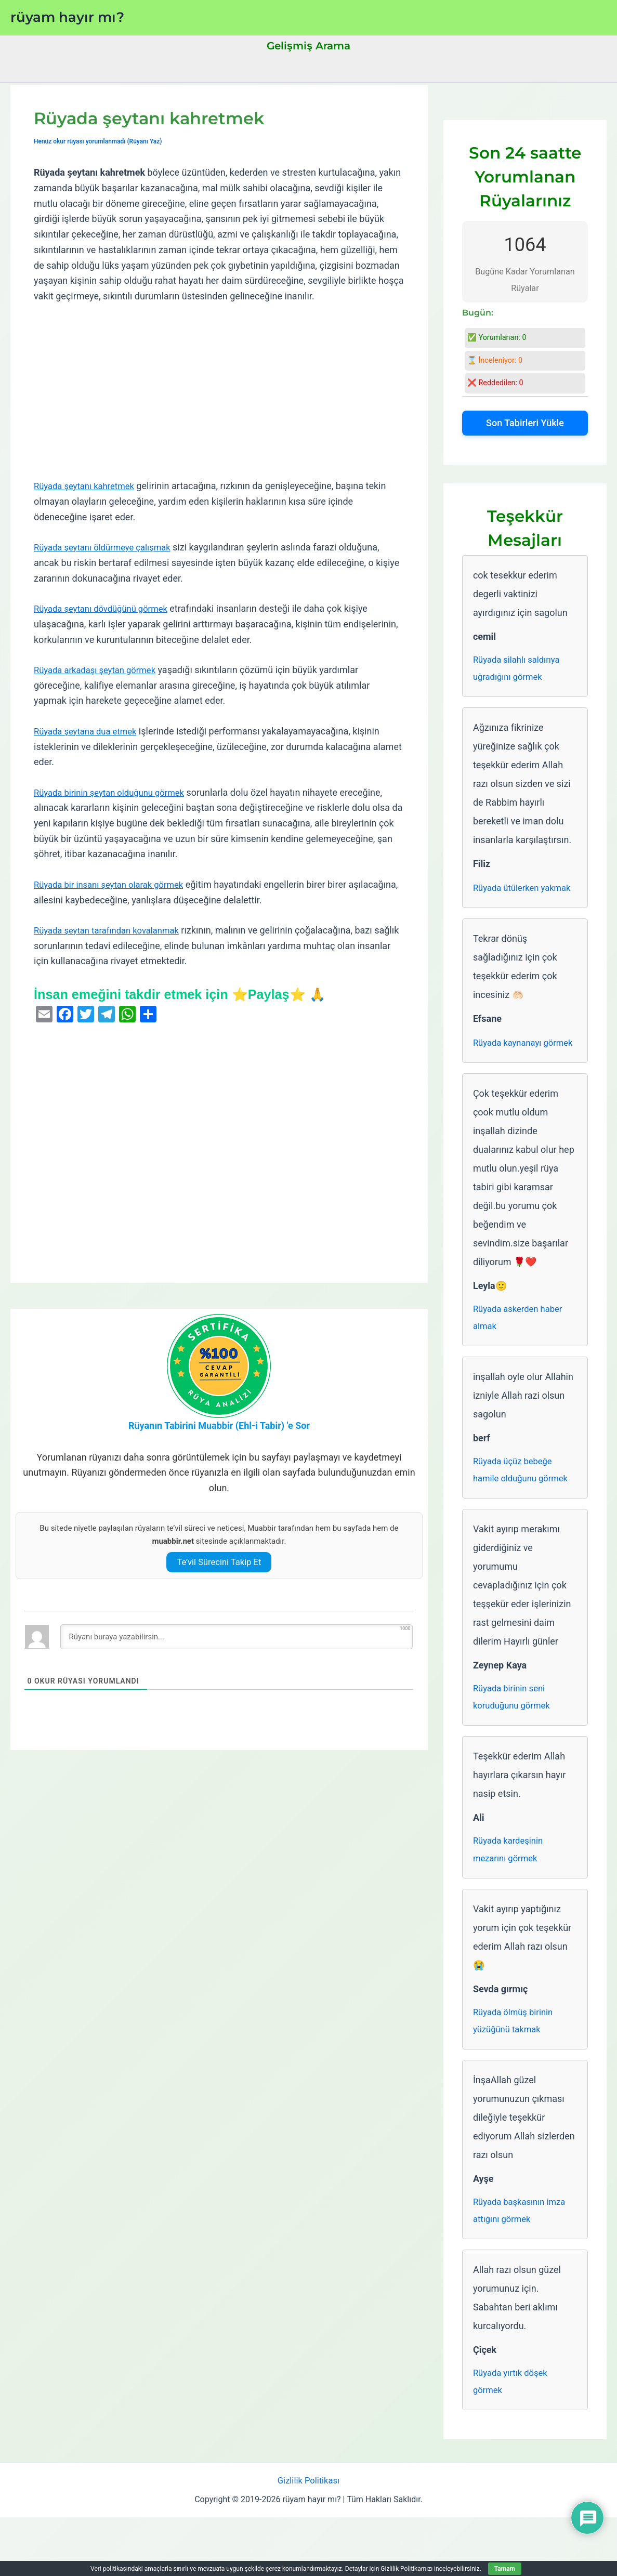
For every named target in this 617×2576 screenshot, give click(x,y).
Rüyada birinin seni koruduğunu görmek (515, 1743)
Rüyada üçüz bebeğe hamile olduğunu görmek (524, 1514)
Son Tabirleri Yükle (525, 422)
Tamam (504, 2568)
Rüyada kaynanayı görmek (510, 1073)
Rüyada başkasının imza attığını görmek (523, 2264)
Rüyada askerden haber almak (521, 1359)
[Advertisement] (219, 391)
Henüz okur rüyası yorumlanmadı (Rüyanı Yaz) (103, 141)
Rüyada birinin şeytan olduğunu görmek (116, 792)
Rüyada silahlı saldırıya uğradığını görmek (520, 670)
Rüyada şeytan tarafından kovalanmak (113, 930)
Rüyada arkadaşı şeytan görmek (100, 669)
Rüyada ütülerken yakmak (509, 899)
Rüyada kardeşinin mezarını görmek (511, 1898)
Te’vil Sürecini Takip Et (219, 1561)
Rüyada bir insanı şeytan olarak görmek (115, 884)
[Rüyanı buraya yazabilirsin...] (236, 1636)
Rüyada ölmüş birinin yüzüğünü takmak (516, 2072)
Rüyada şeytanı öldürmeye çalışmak (108, 547)
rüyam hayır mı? (67, 17)
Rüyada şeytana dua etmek (90, 731)
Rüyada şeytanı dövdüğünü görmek (106, 608)
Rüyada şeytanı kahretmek (88, 485)
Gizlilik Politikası (309, 2538)
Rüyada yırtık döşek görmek (513, 2438)
